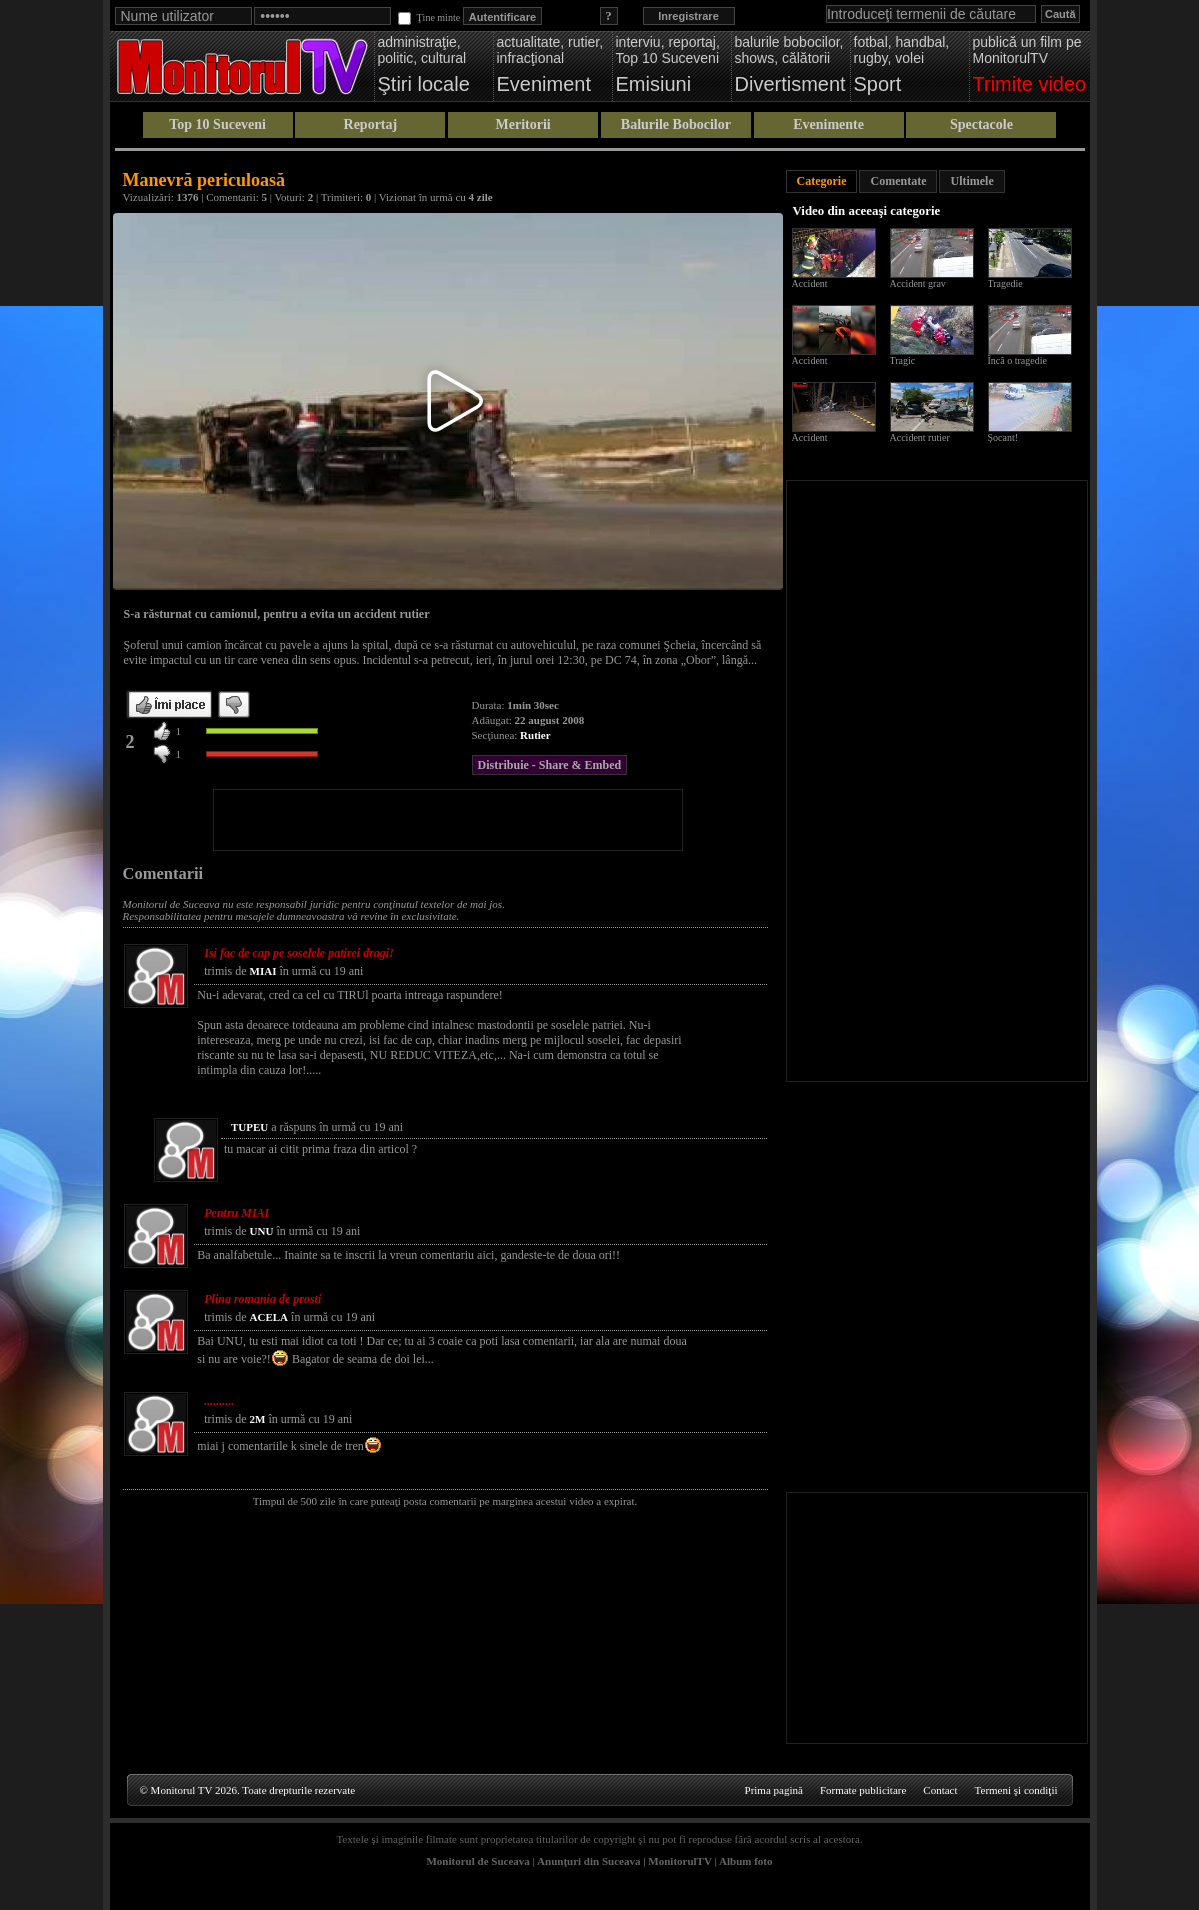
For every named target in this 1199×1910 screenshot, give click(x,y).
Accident (810, 283)
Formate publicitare (863, 1790)
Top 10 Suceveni (217, 124)
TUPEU (249, 1127)
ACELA (269, 1317)
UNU (262, 1231)
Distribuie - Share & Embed (550, 765)
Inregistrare (688, 16)
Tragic (903, 360)
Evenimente (828, 124)
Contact (940, 1790)
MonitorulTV (679, 1861)
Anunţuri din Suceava (588, 1861)
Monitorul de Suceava (477, 1861)
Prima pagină (774, 1790)
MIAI (263, 971)
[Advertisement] (448, 820)
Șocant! (1003, 437)
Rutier (535, 735)
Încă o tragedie (1017, 360)
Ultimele (971, 181)
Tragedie (1005, 283)
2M (258, 1419)
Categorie (822, 181)
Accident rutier (920, 437)
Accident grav (918, 283)
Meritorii (523, 124)
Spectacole (981, 124)
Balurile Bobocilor (676, 124)
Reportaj (371, 124)
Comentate (898, 181)
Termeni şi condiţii (1016, 1790)
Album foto (745, 1861)
